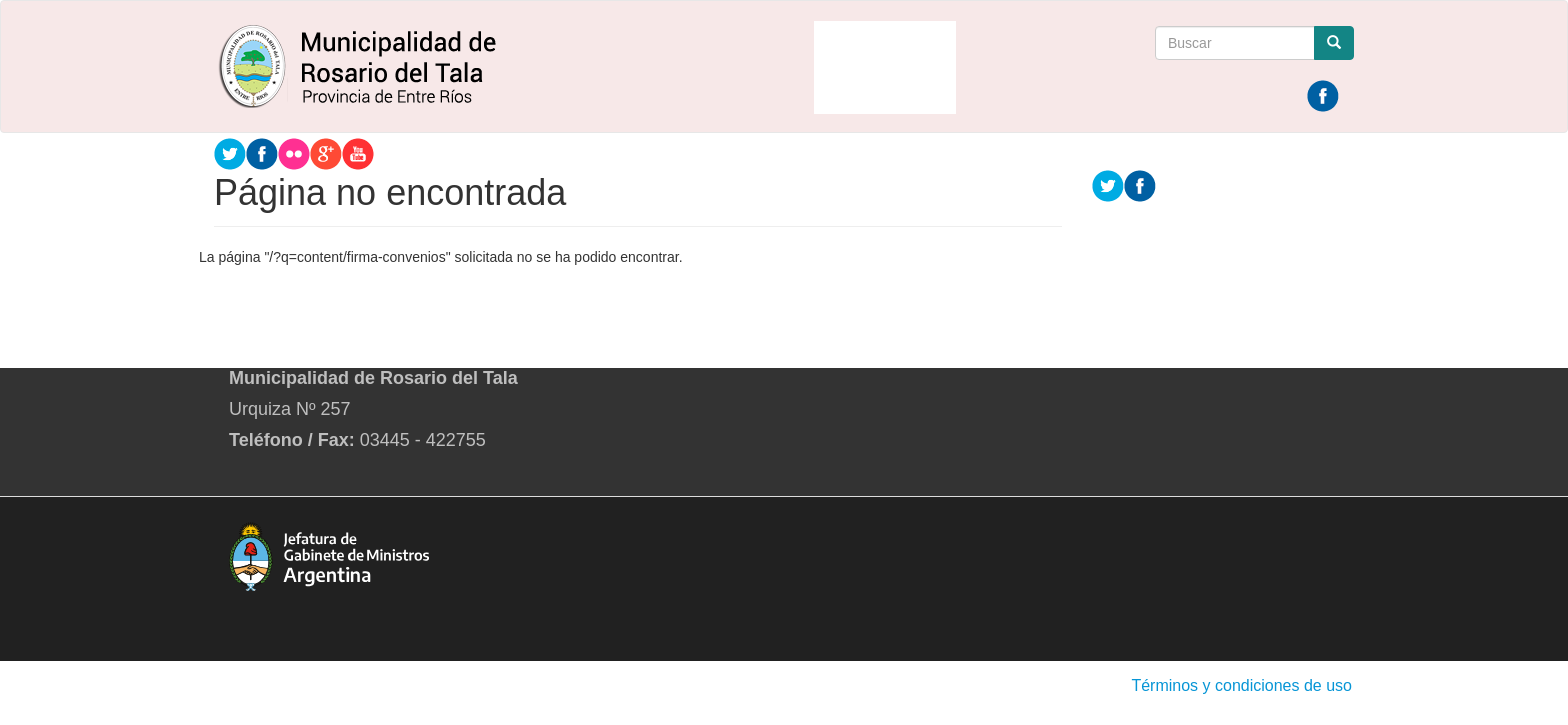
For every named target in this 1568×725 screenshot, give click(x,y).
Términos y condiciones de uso (1241, 685)
